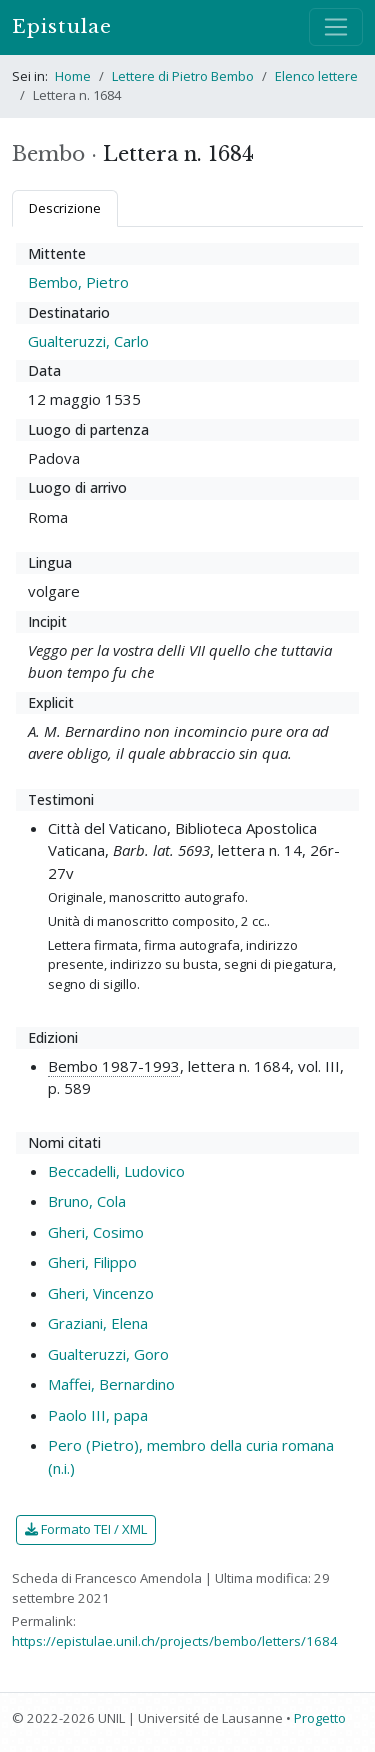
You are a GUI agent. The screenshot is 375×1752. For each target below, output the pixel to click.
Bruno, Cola (87, 1201)
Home (73, 76)
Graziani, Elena (98, 1323)
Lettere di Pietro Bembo (183, 76)
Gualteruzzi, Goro (108, 1354)
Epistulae (62, 26)
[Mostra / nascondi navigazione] (336, 27)
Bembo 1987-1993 (114, 1066)
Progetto (320, 1718)
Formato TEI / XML (86, 1529)
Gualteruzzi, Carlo (88, 341)
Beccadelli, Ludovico (116, 1171)
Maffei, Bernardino (111, 1384)
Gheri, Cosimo (96, 1232)
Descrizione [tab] (65, 208)
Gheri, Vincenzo (101, 1293)
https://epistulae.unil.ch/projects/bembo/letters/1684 (175, 1641)
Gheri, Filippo (92, 1262)
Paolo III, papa (98, 1415)
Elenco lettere (316, 76)
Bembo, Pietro (78, 282)
